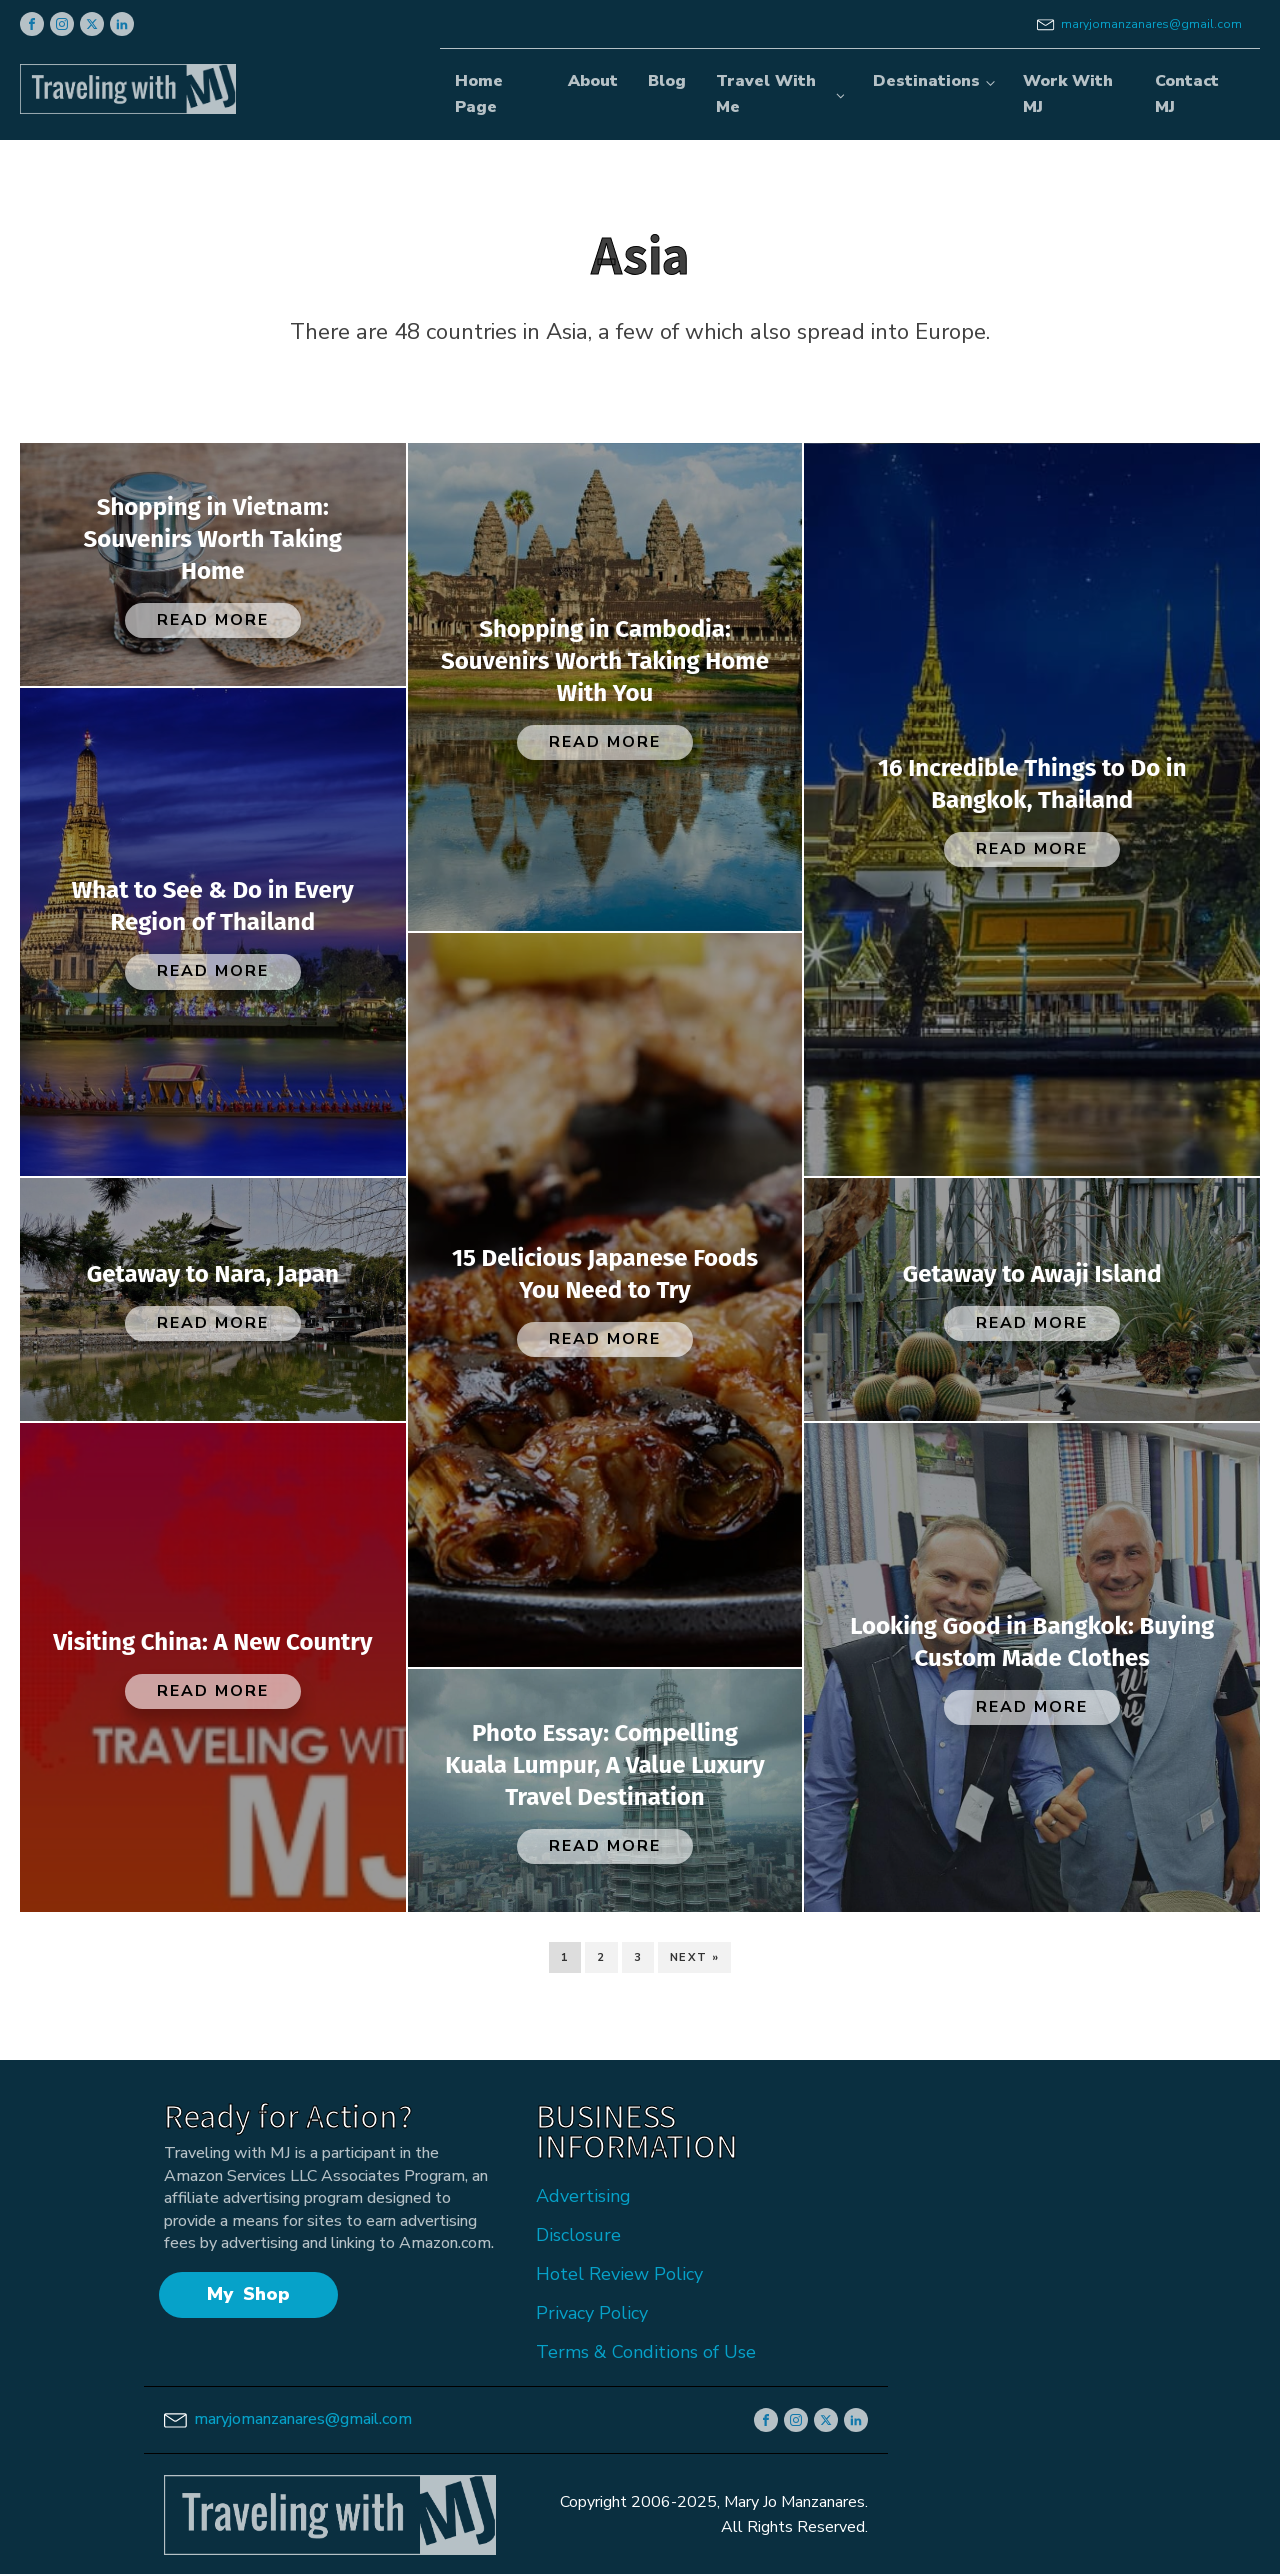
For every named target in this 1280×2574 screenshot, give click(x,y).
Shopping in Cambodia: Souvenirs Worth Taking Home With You (605, 661)
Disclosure (578, 2235)
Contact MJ (1187, 94)
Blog (667, 81)
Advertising (583, 2196)
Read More (213, 620)
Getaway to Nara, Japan (213, 1274)
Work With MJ (1068, 94)
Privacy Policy (592, 2313)
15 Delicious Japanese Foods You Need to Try (605, 1274)
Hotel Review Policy (619, 2274)
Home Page (479, 94)
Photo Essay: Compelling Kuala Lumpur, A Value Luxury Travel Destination (604, 1765)
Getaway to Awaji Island (1032, 1274)
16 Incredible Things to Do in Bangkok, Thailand (1032, 784)
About (593, 81)
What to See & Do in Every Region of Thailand (213, 906)
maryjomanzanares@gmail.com (1151, 24)
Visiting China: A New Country (212, 1642)
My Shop (247, 2294)
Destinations (926, 81)
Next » (694, 1957)
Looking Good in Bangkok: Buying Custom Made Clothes (1032, 1642)
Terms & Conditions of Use (646, 2352)
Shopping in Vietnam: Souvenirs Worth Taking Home (212, 539)
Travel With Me (766, 94)
